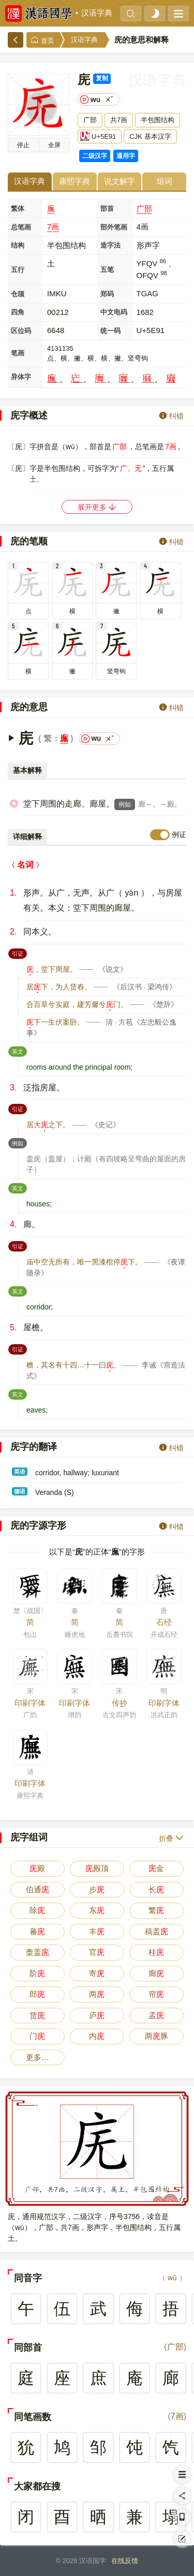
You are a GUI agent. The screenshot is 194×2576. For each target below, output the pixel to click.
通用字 (125, 156)
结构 (17, 245)
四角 (17, 312)
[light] (154, 13)
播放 (23, 145)
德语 (19, 1491)
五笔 (107, 270)
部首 (107, 208)
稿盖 (156, 1931)
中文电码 (113, 312)
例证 (179, 834)
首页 (42, 40)
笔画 (17, 353)
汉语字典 (96, 13)
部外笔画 (113, 227)
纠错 (171, 415)
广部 (144, 208)
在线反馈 (124, 2561)
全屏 (54, 145)
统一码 (110, 331)
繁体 (17, 208)
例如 (124, 804)
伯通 (37, 1889)
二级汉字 (94, 156)
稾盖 (37, 1952)
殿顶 (97, 1868)
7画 (53, 226)
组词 (164, 181)
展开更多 (97, 506)
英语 (19, 1472)
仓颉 (17, 294)
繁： (51, 738)
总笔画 (21, 227)
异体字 (21, 377)
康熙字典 (74, 181)
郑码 (107, 294)
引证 (19, 952)
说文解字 (119, 181)
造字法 (110, 245)
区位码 (21, 331)
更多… (37, 2057)
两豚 (156, 2036)
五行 (17, 270)
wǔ (172, 2277)
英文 (19, 1050)
